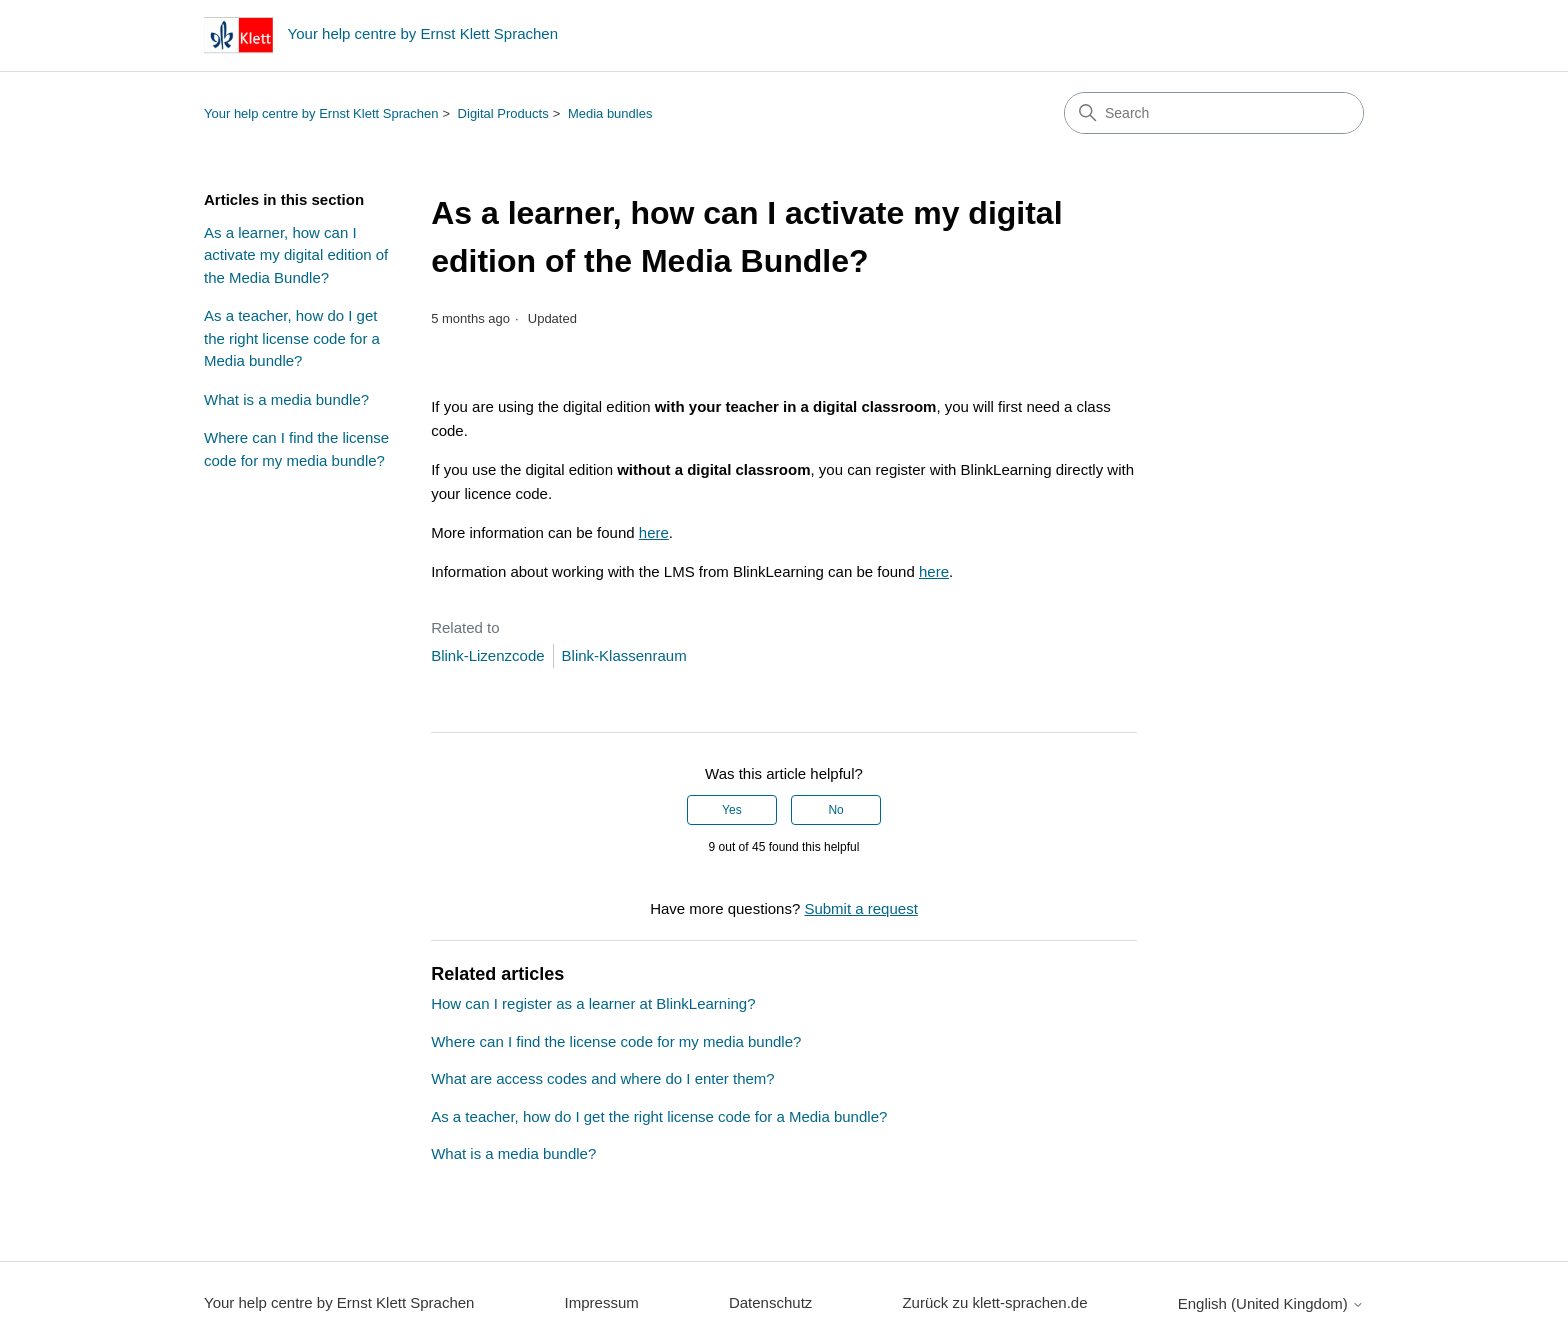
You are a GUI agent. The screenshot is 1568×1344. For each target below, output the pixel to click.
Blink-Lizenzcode (487, 655)
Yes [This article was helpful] (732, 810)
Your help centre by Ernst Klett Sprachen (321, 113)
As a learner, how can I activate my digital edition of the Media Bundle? (296, 255)
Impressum (602, 1302)
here (654, 532)
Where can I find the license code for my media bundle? (296, 449)
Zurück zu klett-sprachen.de (994, 1302)
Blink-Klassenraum (624, 655)
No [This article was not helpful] (835, 810)
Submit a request (860, 908)
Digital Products (503, 113)
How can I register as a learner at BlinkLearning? (593, 1003)
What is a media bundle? (286, 399)
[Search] (1214, 113)
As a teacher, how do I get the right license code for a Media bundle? (292, 338)
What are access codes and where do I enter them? (603, 1078)
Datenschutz (770, 1302)
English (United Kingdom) (1271, 1303)
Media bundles (610, 113)
